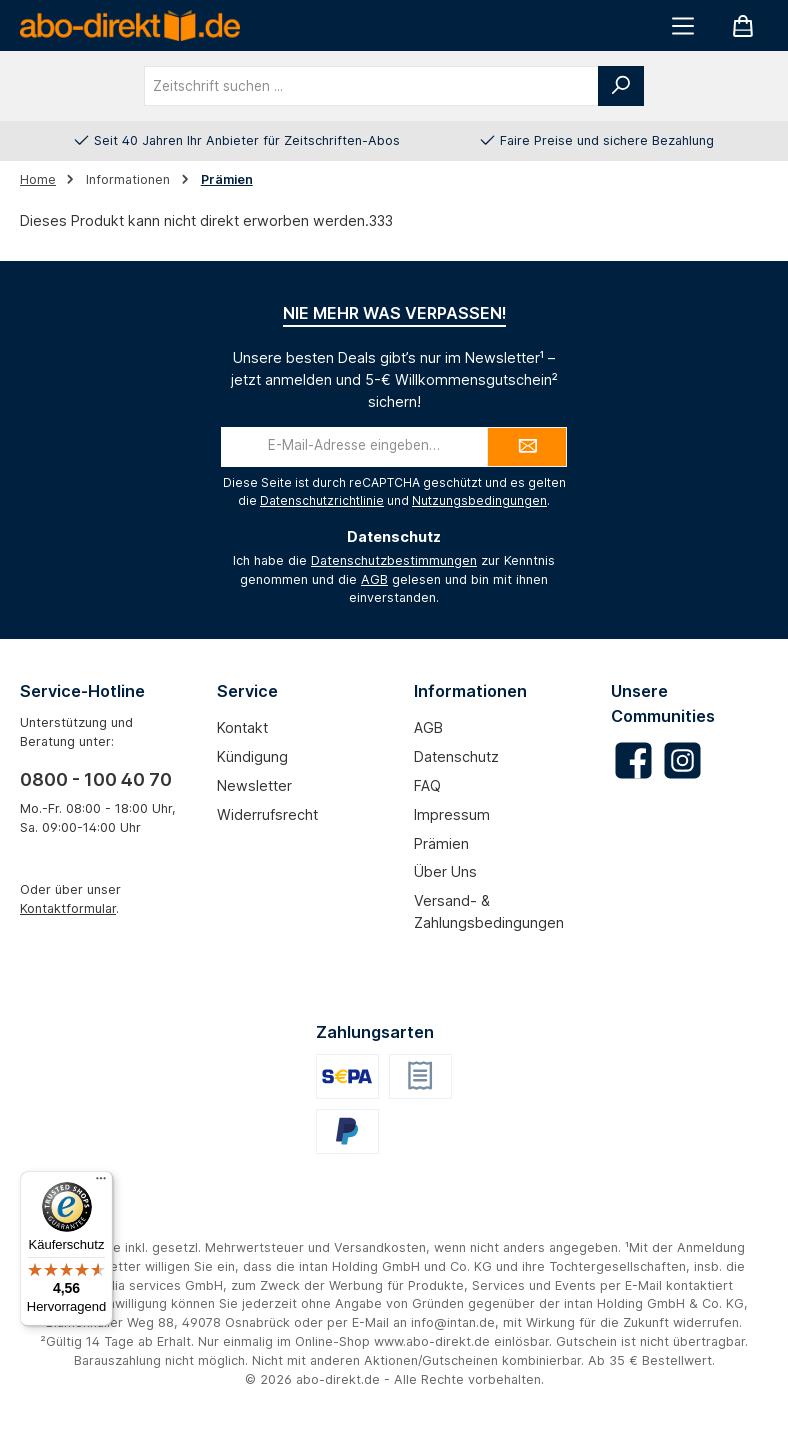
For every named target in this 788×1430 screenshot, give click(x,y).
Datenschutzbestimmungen (394, 560)
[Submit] (527, 447)
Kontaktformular (68, 908)
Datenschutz (456, 756)
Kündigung (252, 756)
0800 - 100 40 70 (96, 779)
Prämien (441, 843)
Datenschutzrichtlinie (322, 500)
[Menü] (683, 25)
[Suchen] (621, 86)
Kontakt (242, 727)
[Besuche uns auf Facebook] (633, 760)
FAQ (427, 785)
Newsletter (254, 785)
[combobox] (371, 86)
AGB (374, 579)
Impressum (452, 814)
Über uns (445, 871)
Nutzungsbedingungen (479, 500)
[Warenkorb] (743, 25)
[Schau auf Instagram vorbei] (682, 760)
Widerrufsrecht (267, 814)
